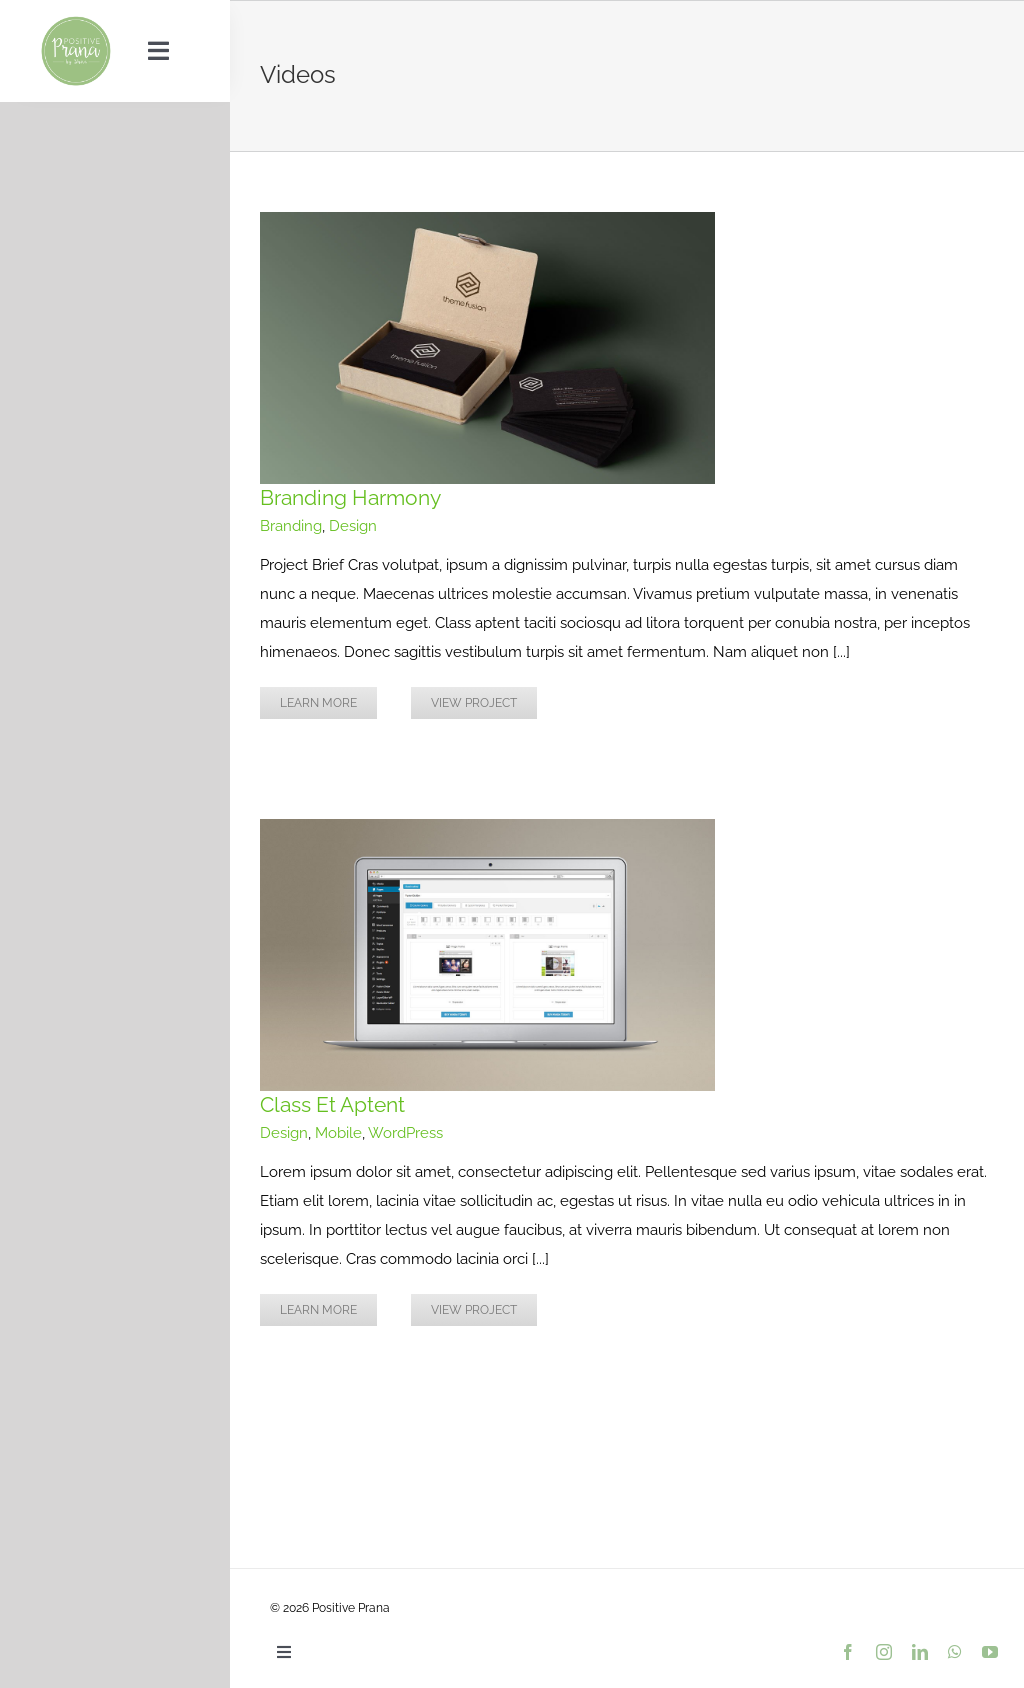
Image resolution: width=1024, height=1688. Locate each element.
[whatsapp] (955, 1652)
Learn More (318, 703)
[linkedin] (920, 1652)
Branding (291, 526)
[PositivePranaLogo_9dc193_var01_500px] (76, 22)
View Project (474, 703)
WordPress (405, 1133)
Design (353, 526)
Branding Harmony (350, 497)
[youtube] (990, 1652)
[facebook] (848, 1652)
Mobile (338, 1133)
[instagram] (884, 1652)
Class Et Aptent (332, 1104)
